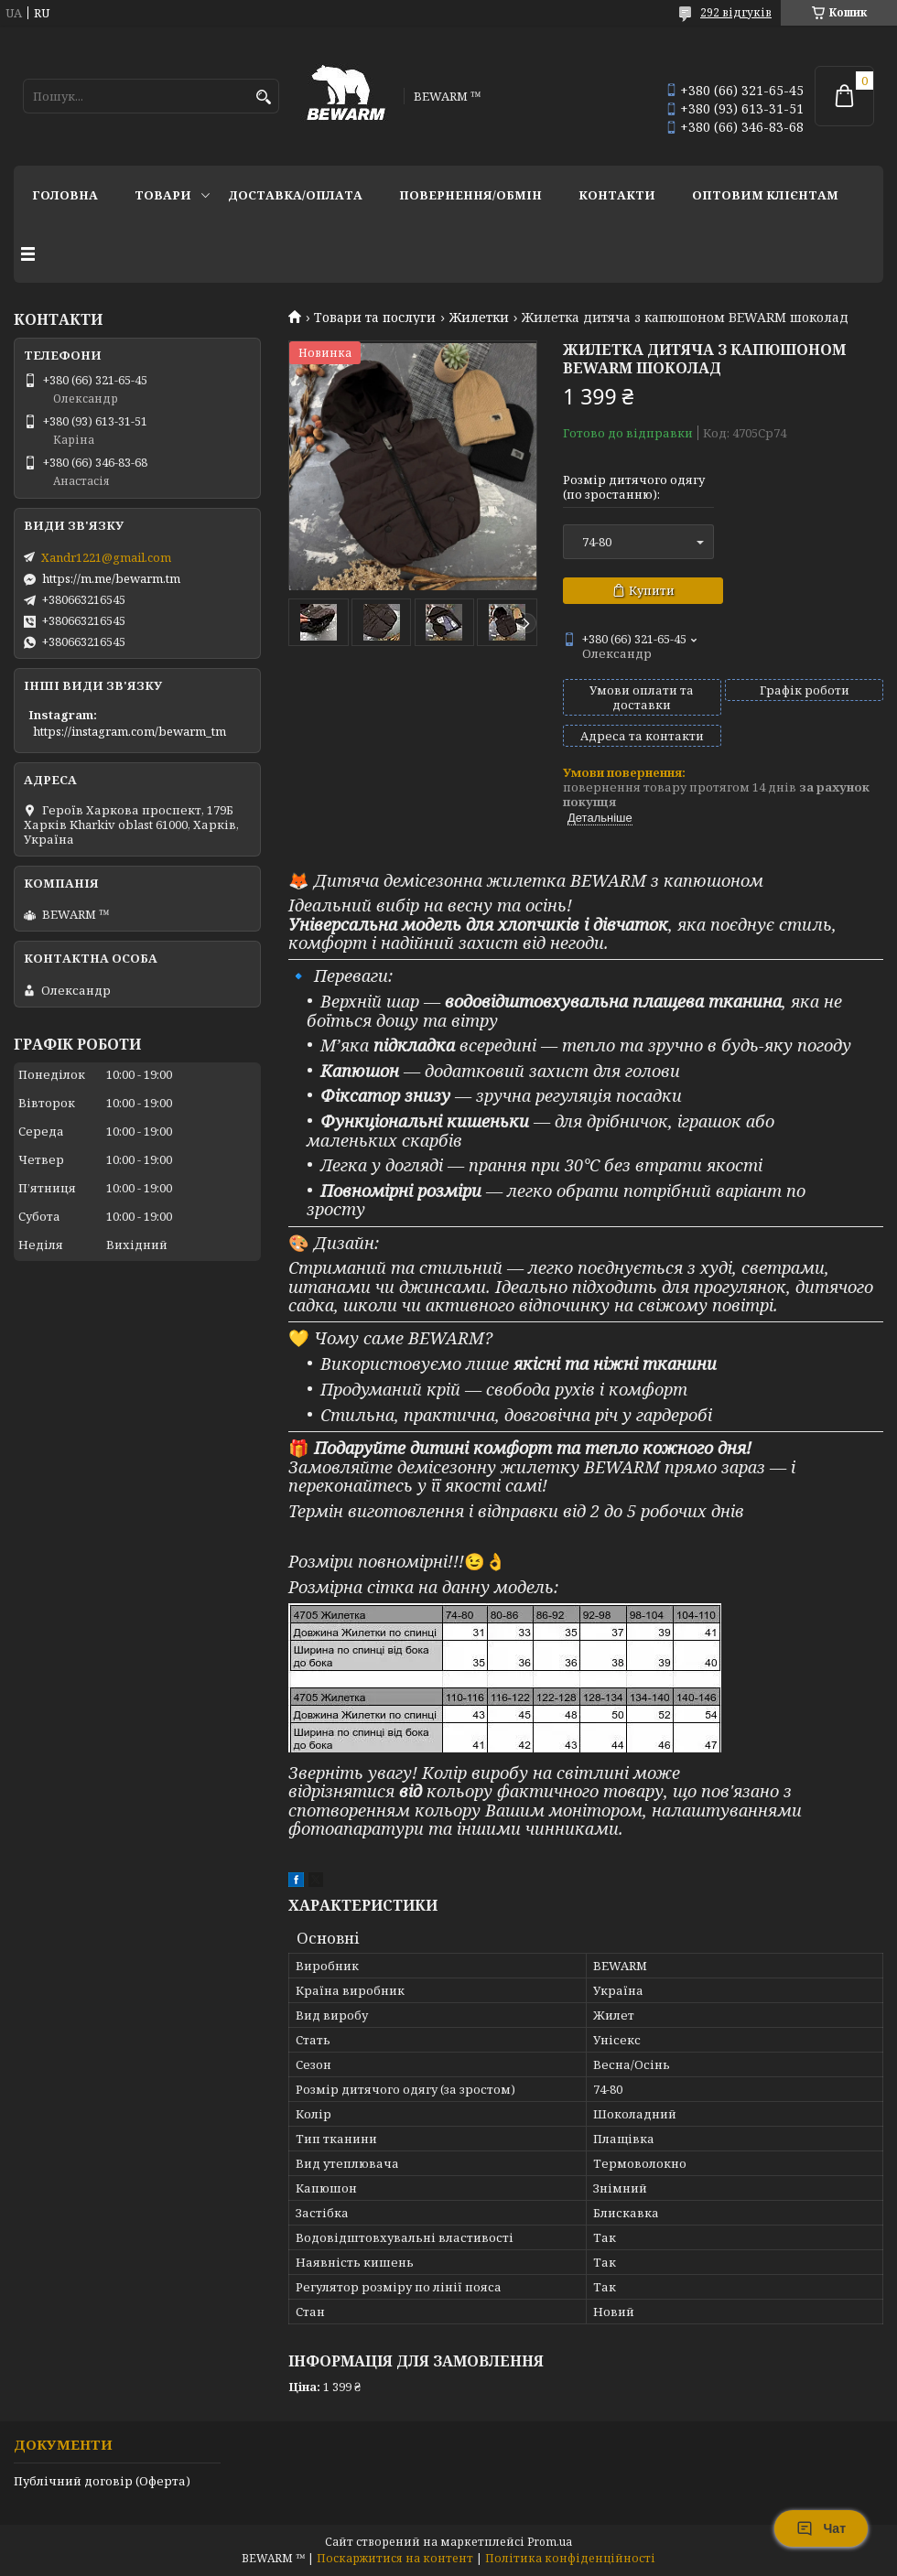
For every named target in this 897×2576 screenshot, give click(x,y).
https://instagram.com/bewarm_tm (129, 731)
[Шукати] (263, 97)
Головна (65, 195)
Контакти (616, 195)
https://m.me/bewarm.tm (111, 578)
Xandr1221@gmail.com (106, 557)
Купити (652, 590)
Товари (163, 195)
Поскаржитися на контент (395, 2558)
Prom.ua (549, 2541)
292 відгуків (736, 12)
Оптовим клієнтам (765, 195)
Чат (821, 2528)
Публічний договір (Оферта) (102, 2481)
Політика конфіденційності (570, 2558)
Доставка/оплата (295, 195)
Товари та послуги (375, 317)
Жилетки (479, 317)
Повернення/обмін (470, 195)
